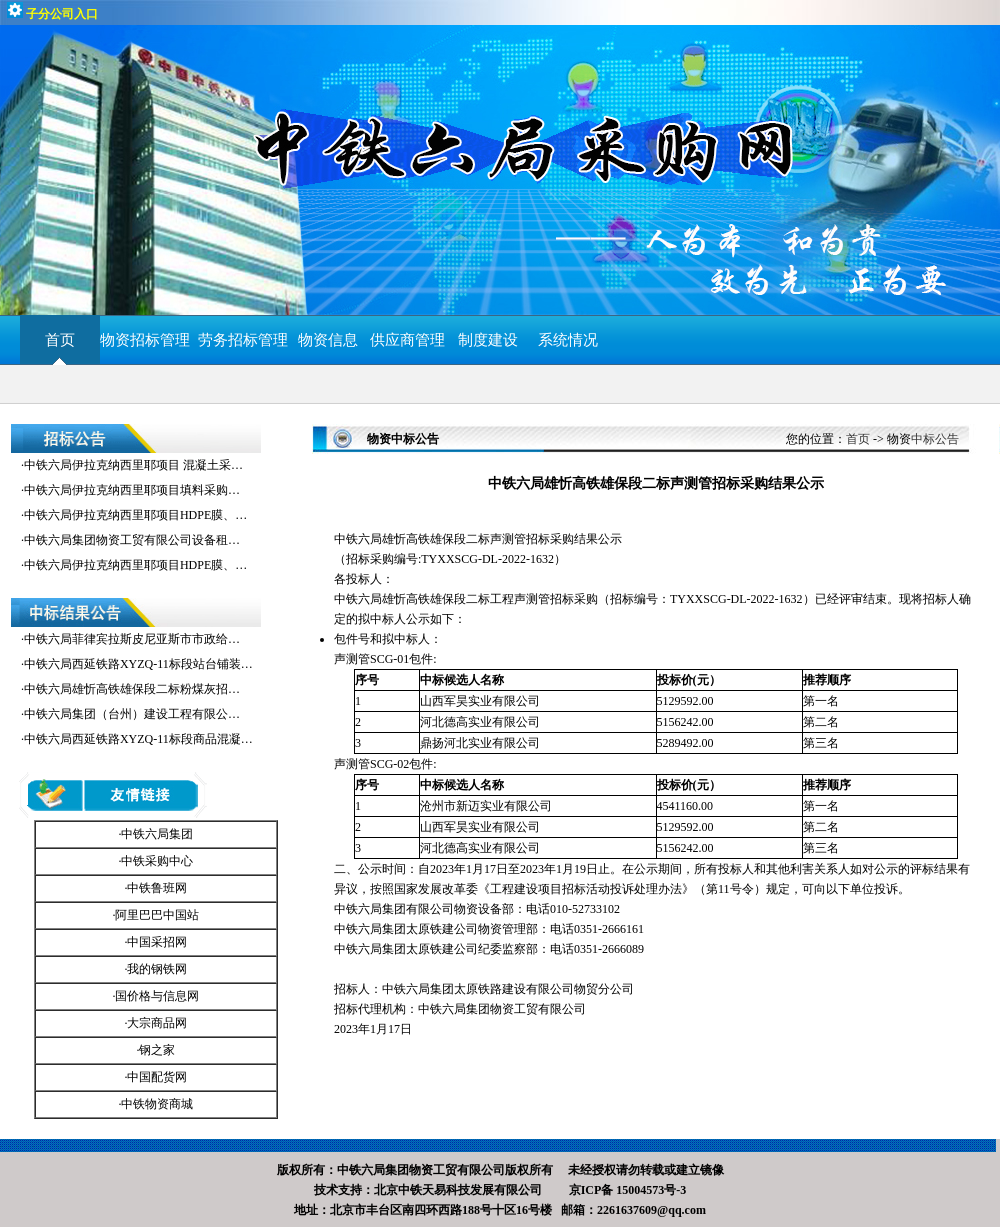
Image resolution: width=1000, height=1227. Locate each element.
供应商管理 (407, 340)
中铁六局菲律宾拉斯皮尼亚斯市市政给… (132, 639)
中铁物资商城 (157, 1104)
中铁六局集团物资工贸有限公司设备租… (132, 540)
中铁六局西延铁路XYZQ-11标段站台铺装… (138, 664)
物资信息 (328, 340)
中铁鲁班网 (157, 888)
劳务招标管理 (243, 340)
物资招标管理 (149, 340)
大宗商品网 (157, 1023)
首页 (60, 340)
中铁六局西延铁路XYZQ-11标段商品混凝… (138, 739)
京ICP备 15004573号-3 (628, 1190)
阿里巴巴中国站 (157, 915)
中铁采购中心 (157, 861)
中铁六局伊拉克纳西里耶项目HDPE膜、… (135, 515)
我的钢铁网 (157, 969)
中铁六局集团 (157, 834)
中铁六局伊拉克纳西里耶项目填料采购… (132, 490)
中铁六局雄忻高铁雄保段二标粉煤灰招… (132, 689)
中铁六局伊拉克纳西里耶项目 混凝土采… (133, 465)
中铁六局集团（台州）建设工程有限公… (132, 714)
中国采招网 (157, 942)
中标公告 (935, 439)
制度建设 (488, 340)
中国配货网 (157, 1077)
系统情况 (568, 340)
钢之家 (157, 1050)
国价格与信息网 (157, 996)
